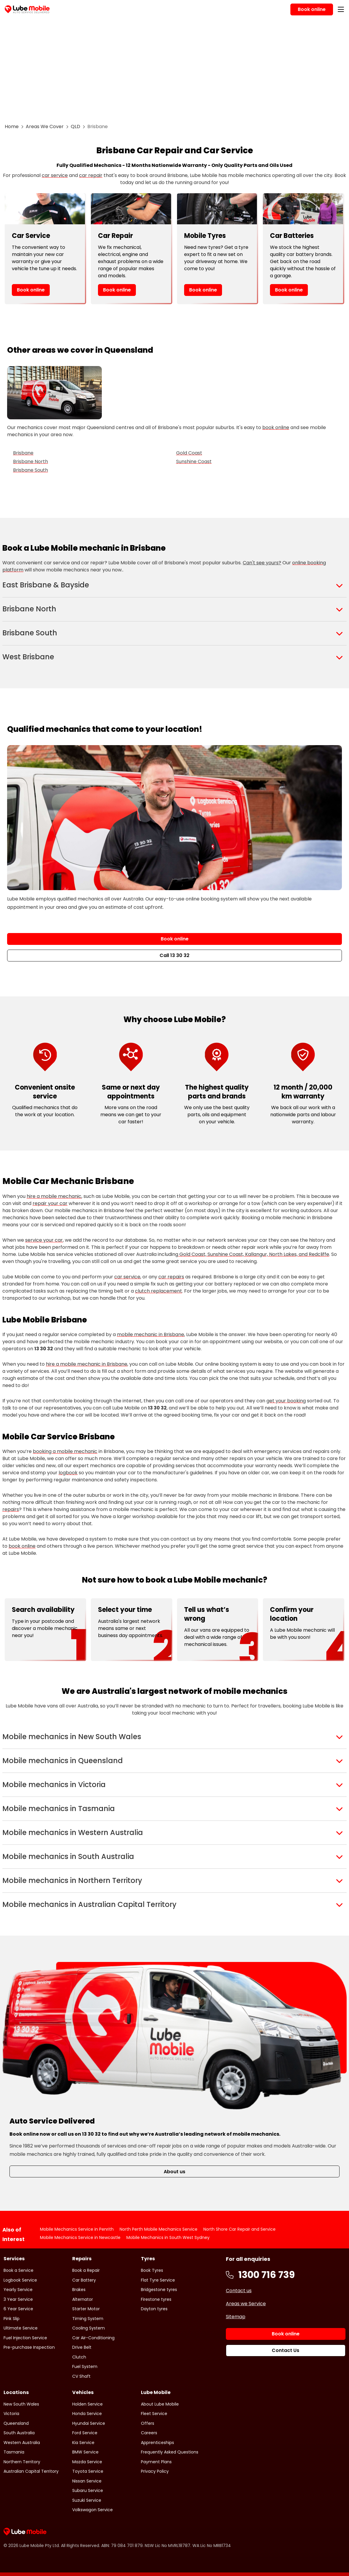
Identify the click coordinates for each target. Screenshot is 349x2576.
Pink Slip (12, 2319)
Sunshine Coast (194, 461)
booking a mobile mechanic (65, 1451)
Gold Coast (189, 453)
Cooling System (88, 2328)
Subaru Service (87, 2490)
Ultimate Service (21, 2328)
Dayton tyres (154, 2309)
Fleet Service (154, 2413)
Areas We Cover (45, 126)
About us (174, 2171)
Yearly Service (18, 2290)
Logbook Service (20, 2280)
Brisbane (23, 453)
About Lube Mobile (160, 2404)
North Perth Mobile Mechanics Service (158, 2229)
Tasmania (14, 2452)
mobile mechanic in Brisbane (150, 1334)
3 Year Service (18, 2299)
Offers (147, 2423)
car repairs (171, 1276)
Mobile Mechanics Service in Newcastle (80, 2237)
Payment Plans (156, 2462)
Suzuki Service (86, 2500)
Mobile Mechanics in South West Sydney (168, 2237)
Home (12, 126)
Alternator (82, 2299)
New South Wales (21, 2404)
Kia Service (83, 2442)
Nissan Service (87, 2481)
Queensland (16, 2423)
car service (55, 175)
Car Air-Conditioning (93, 2338)
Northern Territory (22, 2462)
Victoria (11, 2413)
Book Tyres (152, 2270)
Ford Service (84, 2433)
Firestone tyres (156, 2299)
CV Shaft (81, 2376)
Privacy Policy (155, 2471)
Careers (149, 2433)
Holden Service (87, 2404)
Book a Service (18, 2270)
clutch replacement (158, 1291)
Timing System (87, 2319)
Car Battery (84, 2280)
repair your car (50, 1203)
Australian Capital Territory (31, 2471)
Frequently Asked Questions (169, 2452)
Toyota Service (87, 2471)
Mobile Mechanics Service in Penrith (77, 2229)
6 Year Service (18, 2309)
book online (275, 427)
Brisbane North (30, 461)
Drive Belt (81, 2347)
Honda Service (87, 2413)
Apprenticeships (157, 2442)
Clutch (79, 2357)
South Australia (19, 2433)
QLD (75, 126)
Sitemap (235, 2316)
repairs (10, 1509)
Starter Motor (86, 2309)
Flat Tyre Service (158, 2280)
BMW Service (85, 2452)
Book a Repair (86, 2270)
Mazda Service (87, 2462)
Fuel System (84, 2366)
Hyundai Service (88, 2423)
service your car (44, 1240)
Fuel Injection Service (25, 2338)
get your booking (286, 1400)
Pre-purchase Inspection (29, 2347)
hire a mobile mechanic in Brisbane (86, 1364)
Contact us (239, 2290)
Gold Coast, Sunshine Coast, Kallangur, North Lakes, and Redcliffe (253, 1254)
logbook (68, 1472)
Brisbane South (30, 470)
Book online (31, 289)
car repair (90, 175)
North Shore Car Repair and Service (239, 2229)
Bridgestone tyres (159, 2290)
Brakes (79, 2290)
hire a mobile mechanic (54, 1196)
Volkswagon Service (92, 2510)
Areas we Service (246, 2303)
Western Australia (22, 2442)
